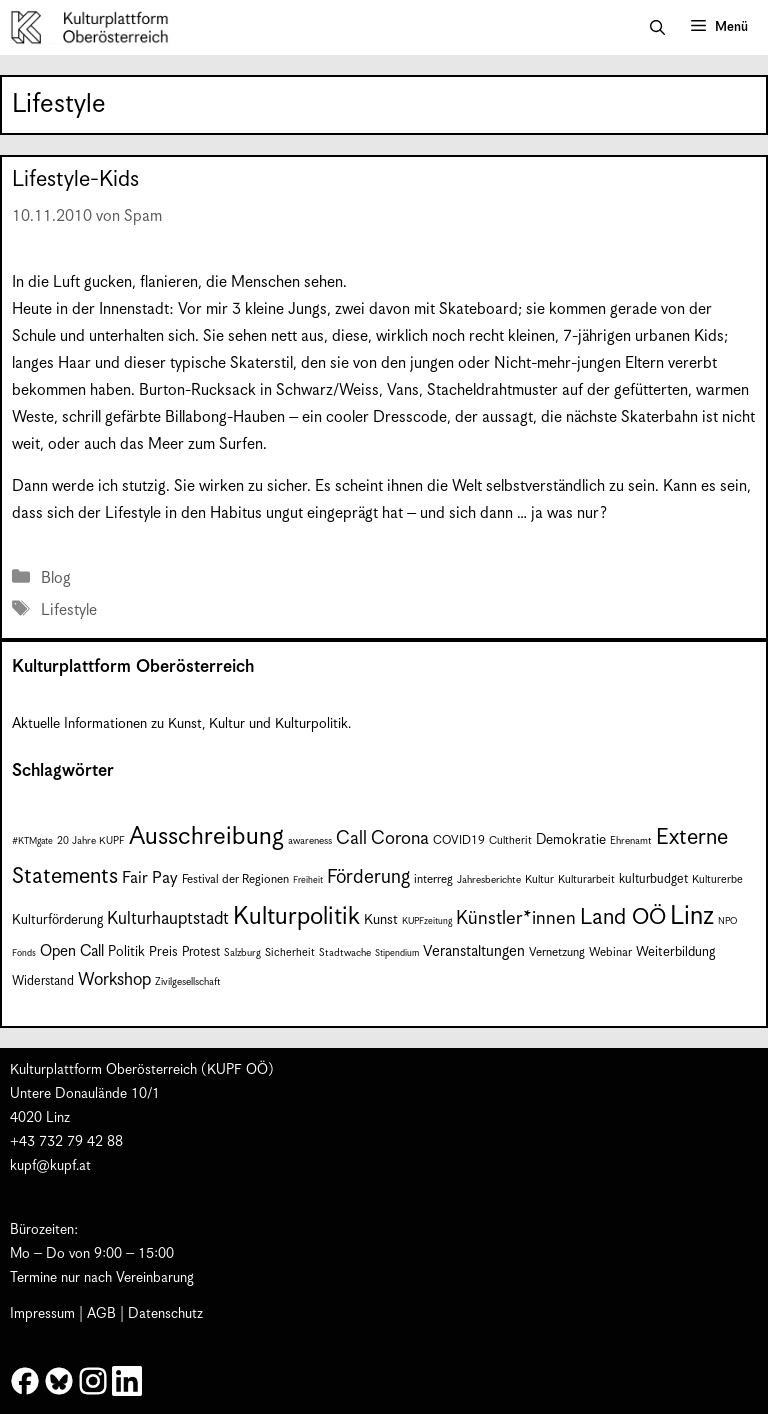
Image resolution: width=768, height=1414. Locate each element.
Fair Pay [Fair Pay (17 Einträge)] (150, 878)
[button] (657, 28)
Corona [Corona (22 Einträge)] (400, 838)
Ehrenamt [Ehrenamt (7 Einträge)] (631, 841)
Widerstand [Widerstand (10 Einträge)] (43, 981)
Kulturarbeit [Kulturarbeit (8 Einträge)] (586, 879)
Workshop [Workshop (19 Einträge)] (114, 980)
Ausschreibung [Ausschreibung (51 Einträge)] (206, 837)
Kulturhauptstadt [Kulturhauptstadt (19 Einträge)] (168, 919)
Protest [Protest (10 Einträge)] (201, 952)
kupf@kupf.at (50, 1166)
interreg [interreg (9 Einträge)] (433, 879)
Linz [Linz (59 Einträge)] (692, 916)
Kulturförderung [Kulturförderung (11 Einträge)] (57, 920)
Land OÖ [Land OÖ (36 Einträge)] (623, 917)
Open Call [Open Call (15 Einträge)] (72, 951)
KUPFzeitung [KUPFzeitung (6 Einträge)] (427, 921)
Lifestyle (69, 610)
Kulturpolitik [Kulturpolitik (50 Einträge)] (296, 917)
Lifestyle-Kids (75, 179)
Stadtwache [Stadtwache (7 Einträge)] (345, 953)
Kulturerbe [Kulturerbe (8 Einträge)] (717, 879)
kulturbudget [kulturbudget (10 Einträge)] (653, 879)
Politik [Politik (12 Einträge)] (126, 952)
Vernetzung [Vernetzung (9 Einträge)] (557, 952)
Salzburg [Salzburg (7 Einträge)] (242, 953)
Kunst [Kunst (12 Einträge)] (381, 920)
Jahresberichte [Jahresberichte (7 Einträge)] (489, 880)
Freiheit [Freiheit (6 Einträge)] (308, 880)
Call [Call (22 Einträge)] (351, 838)
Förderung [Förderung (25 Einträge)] (368, 877)
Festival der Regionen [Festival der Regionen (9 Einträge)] (235, 879)
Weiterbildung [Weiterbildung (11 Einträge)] (675, 952)
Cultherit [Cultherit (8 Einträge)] (510, 840)
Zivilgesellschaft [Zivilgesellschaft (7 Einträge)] (188, 982)
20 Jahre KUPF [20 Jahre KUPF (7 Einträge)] (91, 841)
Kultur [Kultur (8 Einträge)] (539, 879)
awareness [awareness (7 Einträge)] (310, 841)
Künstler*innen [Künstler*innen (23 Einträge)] (516, 918)
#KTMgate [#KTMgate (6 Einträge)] (32, 841)
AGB (101, 1314)
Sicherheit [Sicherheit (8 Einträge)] (290, 952)
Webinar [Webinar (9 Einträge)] (610, 952)
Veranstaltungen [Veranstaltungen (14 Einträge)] (474, 951)
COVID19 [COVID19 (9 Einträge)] (459, 840)
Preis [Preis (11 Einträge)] (163, 952)
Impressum (42, 1314)
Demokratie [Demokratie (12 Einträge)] (571, 840)
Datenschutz (165, 1314)
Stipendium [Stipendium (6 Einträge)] (397, 953)
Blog (56, 578)
